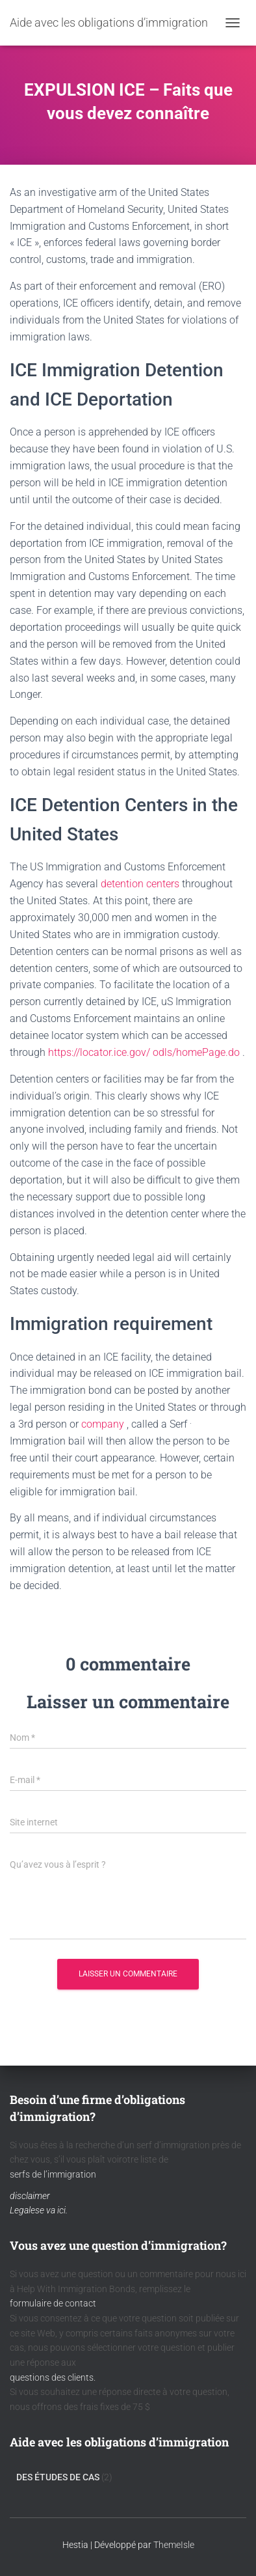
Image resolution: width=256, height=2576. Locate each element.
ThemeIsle (173, 2545)
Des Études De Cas (57, 2477)
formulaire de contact (53, 2303)
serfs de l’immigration (53, 2174)
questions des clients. (53, 2377)
